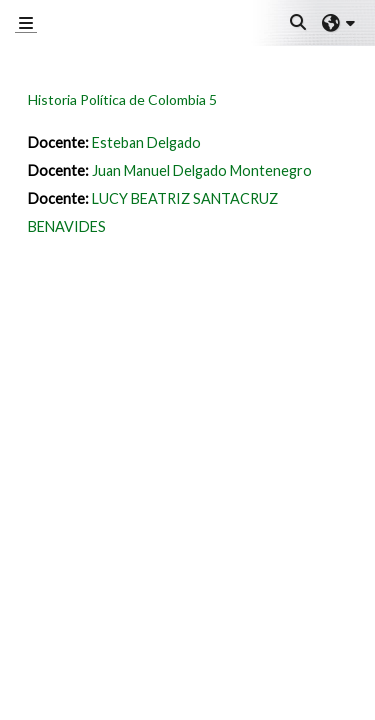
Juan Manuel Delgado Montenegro (202, 170)
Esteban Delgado (146, 142)
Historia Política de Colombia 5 (122, 99)
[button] (299, 23)
